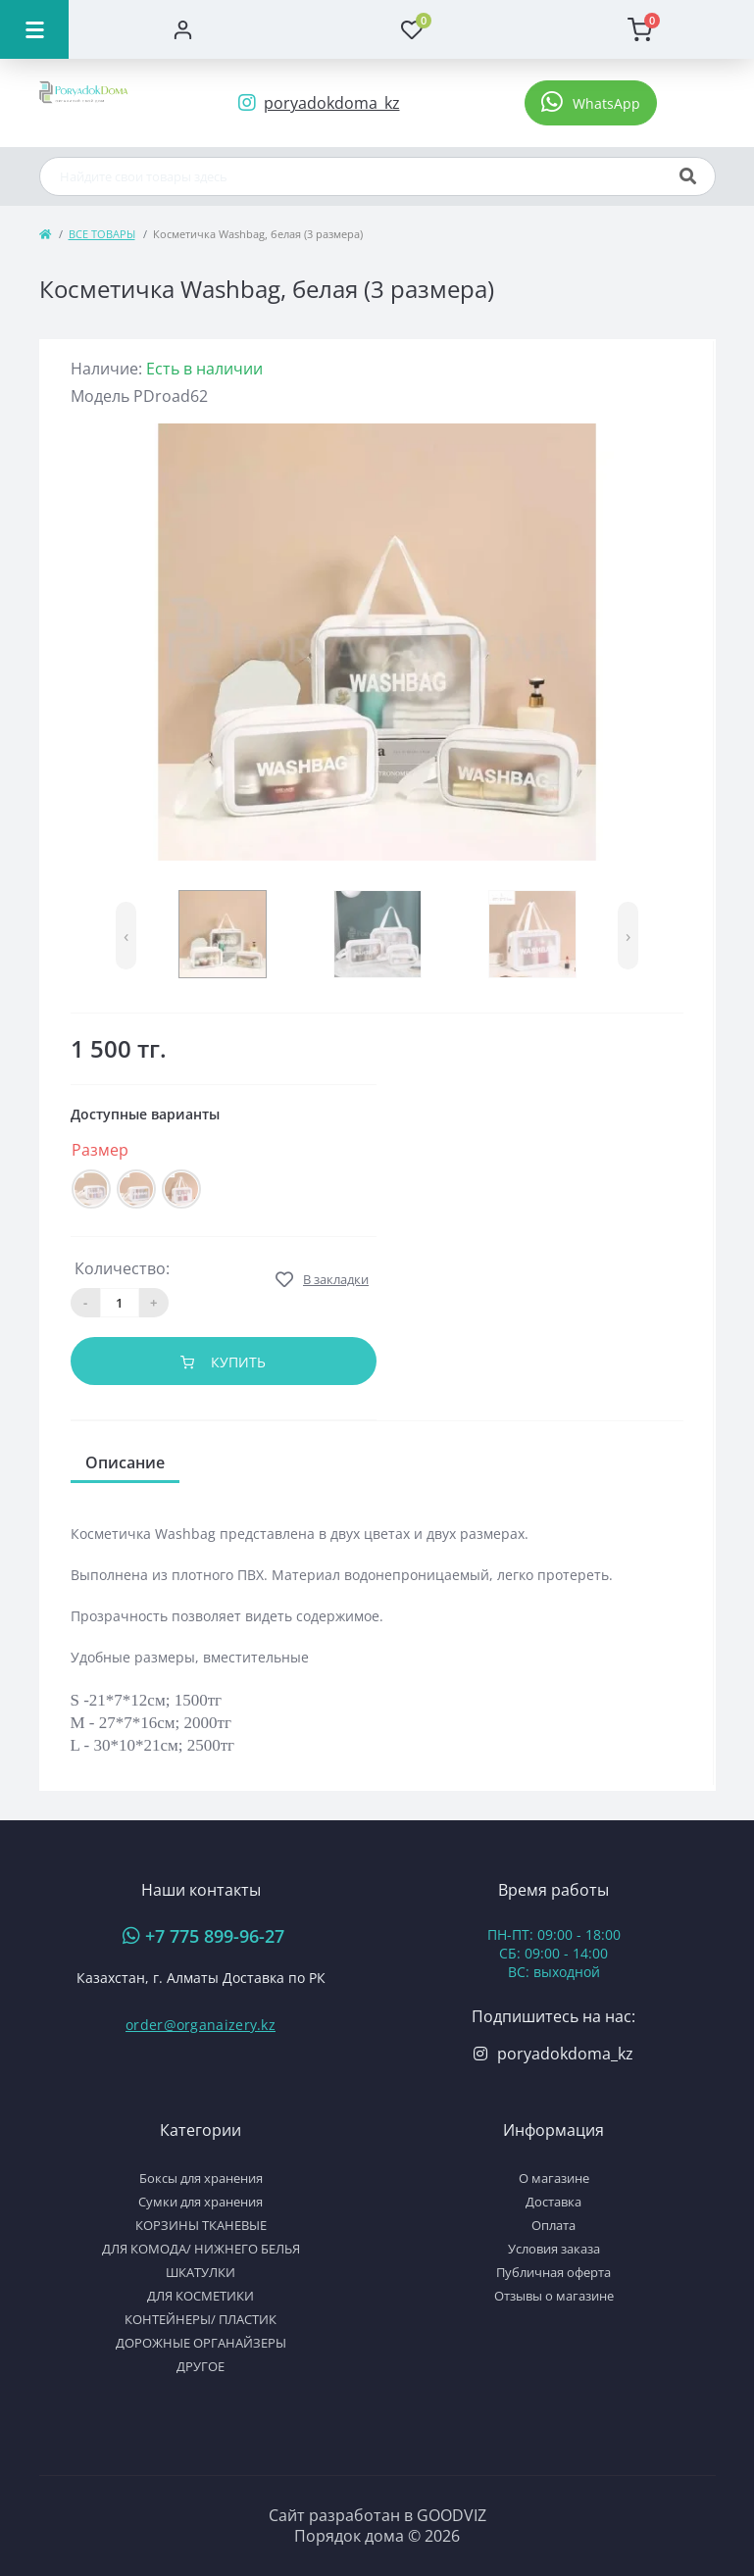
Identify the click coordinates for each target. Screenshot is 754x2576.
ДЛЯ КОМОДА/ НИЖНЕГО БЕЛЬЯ (201, 2248)
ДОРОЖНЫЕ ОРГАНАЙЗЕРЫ (201, 2343)
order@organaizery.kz (201, 2024)
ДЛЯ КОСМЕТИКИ (200, 2295)
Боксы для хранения (201, 2178)
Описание (125, 1462)
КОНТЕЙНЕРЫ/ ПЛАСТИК (200, 2319)
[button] (591, 102)
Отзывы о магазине (554, 2295)
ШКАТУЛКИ (200, 2272)
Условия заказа (554, 2248)
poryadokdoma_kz (565, 2053)
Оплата (553, 2225)
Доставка (553, 2201)
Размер (102, 1150)
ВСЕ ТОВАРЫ (102, 233)
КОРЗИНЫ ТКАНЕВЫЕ (201, 2225)
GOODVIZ (451, 2515)
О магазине (554, 2178)
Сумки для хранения (200, 2201)
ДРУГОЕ (200, 2366)
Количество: (122, 1268)
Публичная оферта (553, 2272)
